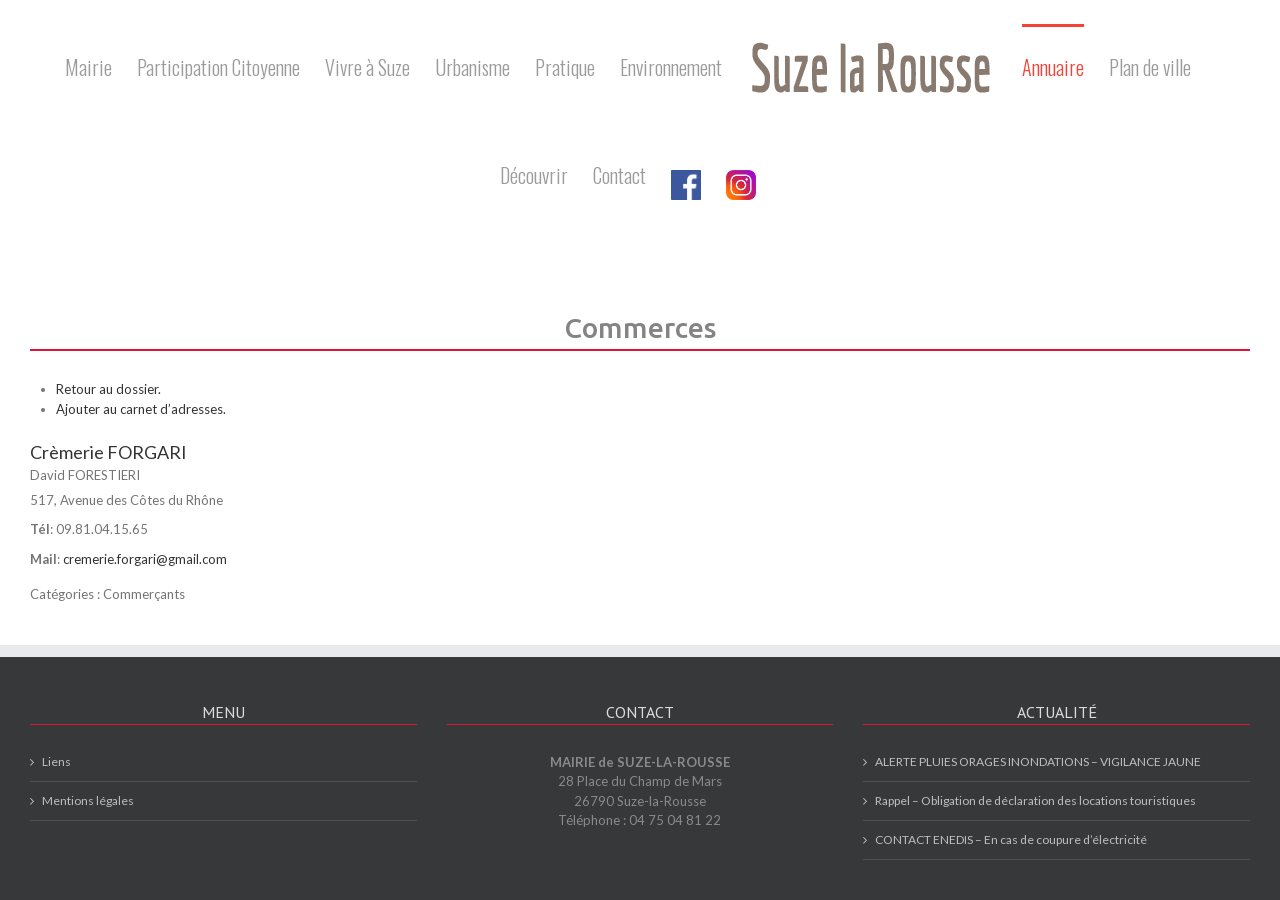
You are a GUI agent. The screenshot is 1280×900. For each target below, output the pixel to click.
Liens (56, 761)
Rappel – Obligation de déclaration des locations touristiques (1035, 800)
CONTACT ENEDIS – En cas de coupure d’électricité (1011, 839)
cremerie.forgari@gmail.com (145, 559)
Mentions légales (88, 800)
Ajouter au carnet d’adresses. (141, 409)
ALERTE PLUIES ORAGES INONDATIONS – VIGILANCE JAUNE (1038, 761)
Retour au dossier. (108, 389)
